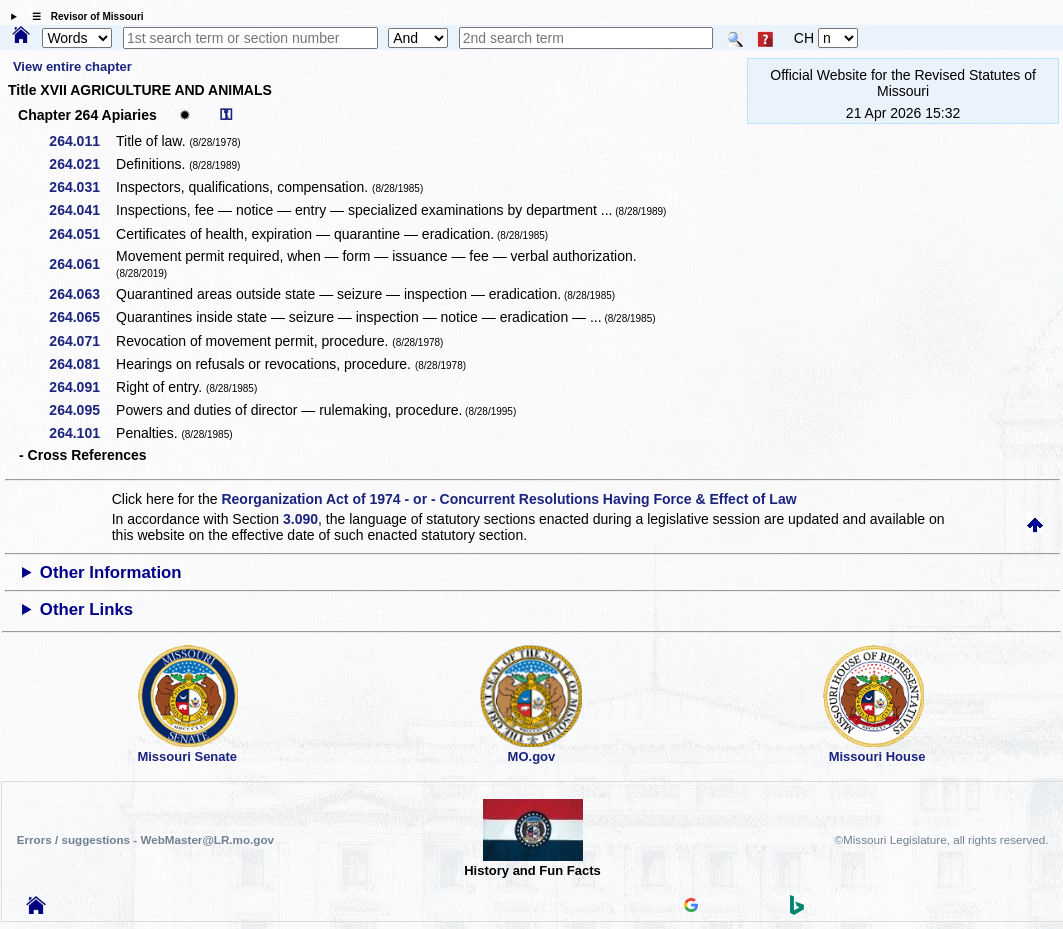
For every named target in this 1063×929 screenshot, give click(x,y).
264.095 (81, 410)
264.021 (81, 164)
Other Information (111, 572)
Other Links (86, 609)
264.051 (81, 234)
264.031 (81, 187)
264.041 (81, 210)
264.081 (81, 364)
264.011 (81, 141)
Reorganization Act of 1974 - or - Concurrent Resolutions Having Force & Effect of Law (508, 499)
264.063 (81, 294)
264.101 (81, 433)
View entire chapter (72, 66)
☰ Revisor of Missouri (83, 16)
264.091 (81, 387)
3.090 (300, 519)
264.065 (81, 317)
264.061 (81, 264)
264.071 (81, 341)
